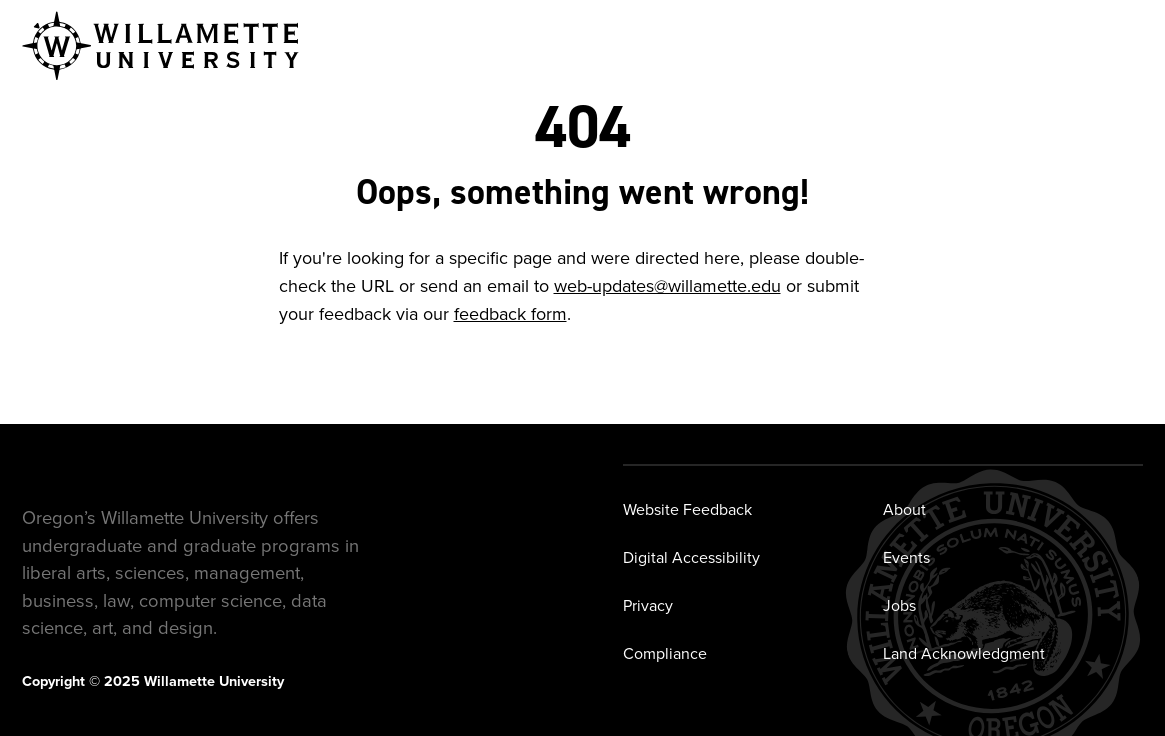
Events (906, 557)
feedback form (510, 314)
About (904, 509)
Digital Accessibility (691, 557)
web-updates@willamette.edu (667, 286)
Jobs (899, 605)
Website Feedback (687, 509)
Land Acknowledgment (964, 653)
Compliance (665, 653)
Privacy (648, 605)
